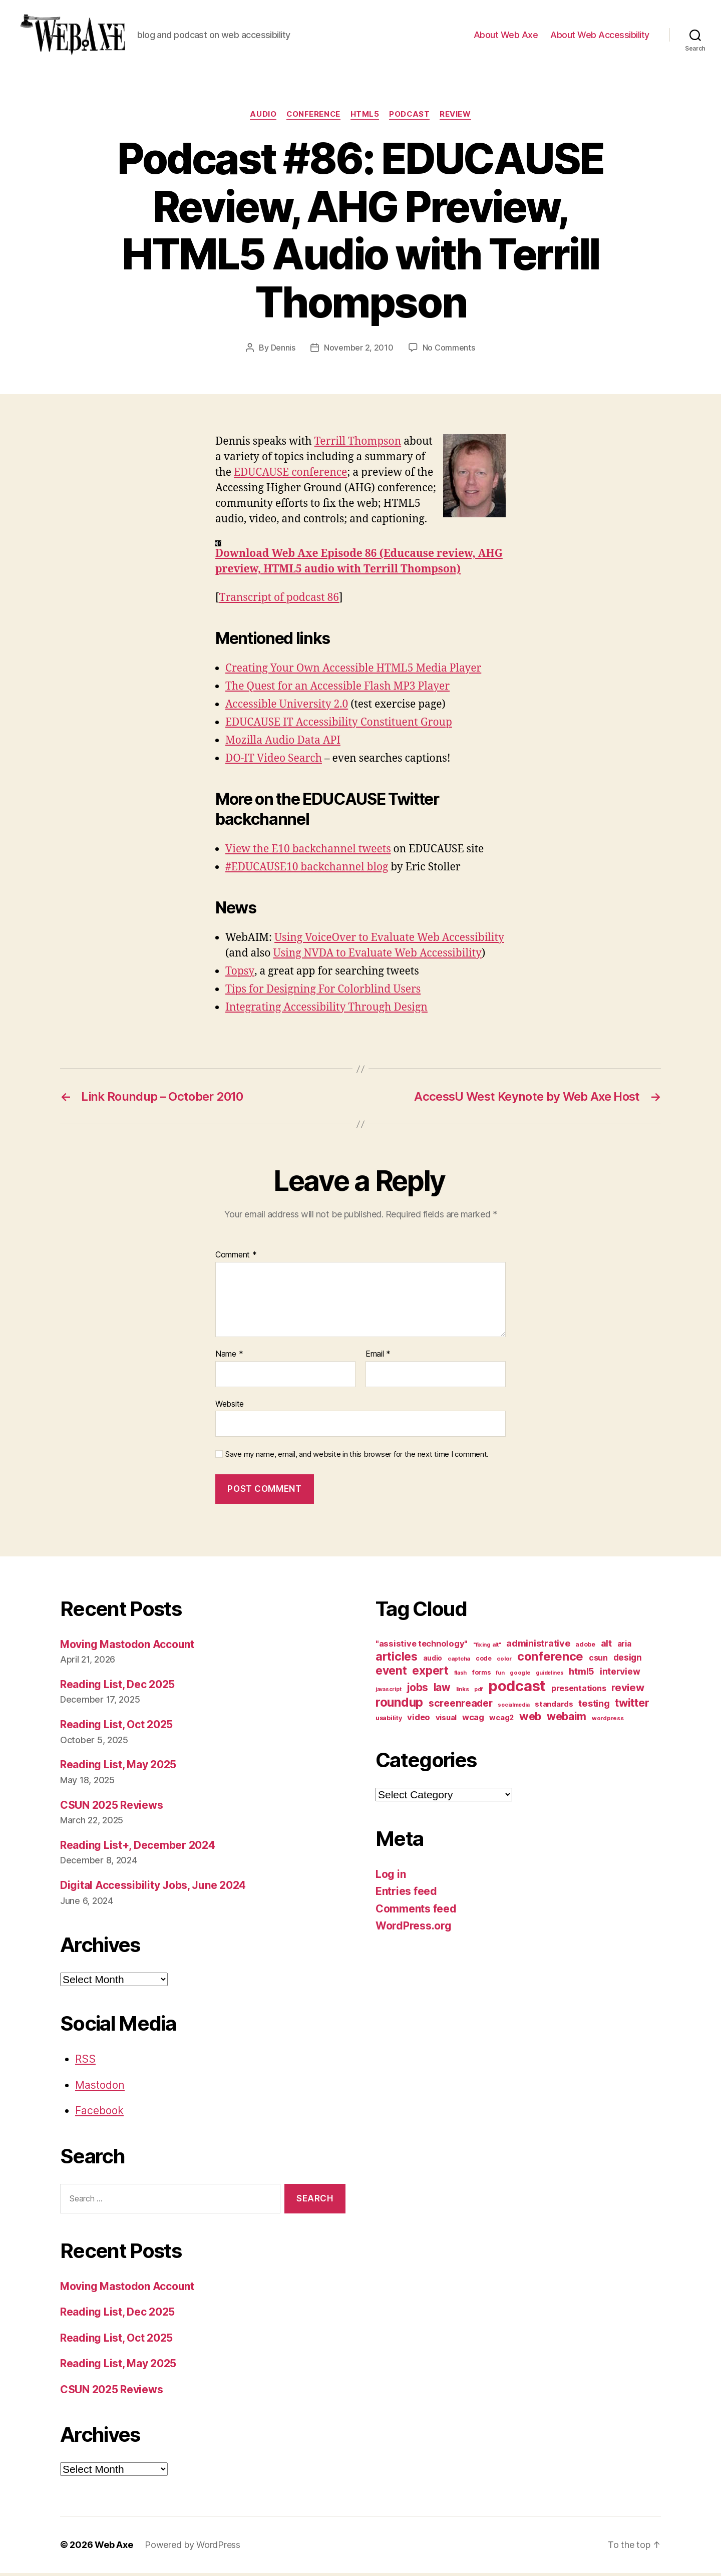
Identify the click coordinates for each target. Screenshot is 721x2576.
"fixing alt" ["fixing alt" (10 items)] (487, 1647)
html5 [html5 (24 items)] (581, 1674)
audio (262, 117)
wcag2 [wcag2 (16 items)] (501, 1720)
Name (229, 1357)
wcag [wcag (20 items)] (473, 1720)
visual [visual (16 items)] (446, 1720)
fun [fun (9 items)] (500, 1675)
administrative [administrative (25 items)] (538, 1646)
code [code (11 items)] (484, 1661)
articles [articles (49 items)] (397, 1659)
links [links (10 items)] (462, 1691)
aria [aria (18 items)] (624, 1646)
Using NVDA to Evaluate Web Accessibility (377, 956)
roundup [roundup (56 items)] (399, 1704)
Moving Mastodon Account (127, 1647)
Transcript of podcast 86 (279, 600)
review (456, 117)
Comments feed (416, 1911)
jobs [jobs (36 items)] (417, 1690)
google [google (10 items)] (520, 1675)
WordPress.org (414, 1928)
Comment (236, 1257)
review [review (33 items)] (627, 1690)
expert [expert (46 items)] (430, 1673)
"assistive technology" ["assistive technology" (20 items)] (422, 1646)
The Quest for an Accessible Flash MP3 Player (337, 689)
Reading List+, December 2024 (137, 1848)
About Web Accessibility (599, 36)
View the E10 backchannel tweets (308, 852)
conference (313, 117)
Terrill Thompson (358, 444)
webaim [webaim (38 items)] (566, 1718)
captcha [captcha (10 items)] (459, 1661)
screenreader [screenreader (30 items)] (461, 1706)
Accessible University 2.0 (286, 707)
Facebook (99, 2113)
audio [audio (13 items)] (433, 1661)
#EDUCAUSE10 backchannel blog (307, 870)
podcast (410, 117)
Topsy (239, 974)
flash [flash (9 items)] (460, 1675)
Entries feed (406, 1894)
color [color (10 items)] (504, 1661)
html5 (365, 117)
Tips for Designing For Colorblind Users (323, 992)
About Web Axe (506, 36)
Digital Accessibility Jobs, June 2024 (153, 1888)
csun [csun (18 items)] (598, 1660)
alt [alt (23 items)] (606, 1646)
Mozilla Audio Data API (282, 743)
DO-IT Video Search (273, 761)
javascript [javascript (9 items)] (388, 1692)
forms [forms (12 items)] (481, 1675)
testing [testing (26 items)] (593, 1705)
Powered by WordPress (192, 2547)
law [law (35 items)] (442, 1690)
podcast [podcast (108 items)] (517, 1688)
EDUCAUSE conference (290, 475)
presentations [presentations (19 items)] (578, 1691)
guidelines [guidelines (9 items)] (549, 1675)
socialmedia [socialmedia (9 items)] (513, 1707)
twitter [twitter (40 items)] (632, 1705)
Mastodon (100, 2088)
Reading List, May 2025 (118, 1767)
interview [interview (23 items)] (620, 1674)
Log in (391, 1876)
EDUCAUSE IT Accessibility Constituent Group (338, 725)
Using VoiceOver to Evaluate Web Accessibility (389, 940)
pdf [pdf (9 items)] (478, 1692)
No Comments (449, 351)
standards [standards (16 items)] (554, 1706)
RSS (85, 2062)
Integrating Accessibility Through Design (326, 1010)
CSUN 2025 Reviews (111, 1807)
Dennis (283, 351)
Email (378, 1357)
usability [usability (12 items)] (389, 1720)
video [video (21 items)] (418, 1720)
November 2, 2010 (359, 351)
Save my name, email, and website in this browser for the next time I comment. (357, 1457)
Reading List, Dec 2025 (117, 1687)
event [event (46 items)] (391, 1673)
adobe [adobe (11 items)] (585, 1647)
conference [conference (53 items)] (550, 1659)
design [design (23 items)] (627, 1660)
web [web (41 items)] (530, 1718)
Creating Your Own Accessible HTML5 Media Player (353, 671)
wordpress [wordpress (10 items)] (608, 1720)
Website (229, 1406)
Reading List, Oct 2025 (116, 1727)
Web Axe (114, 2547)
